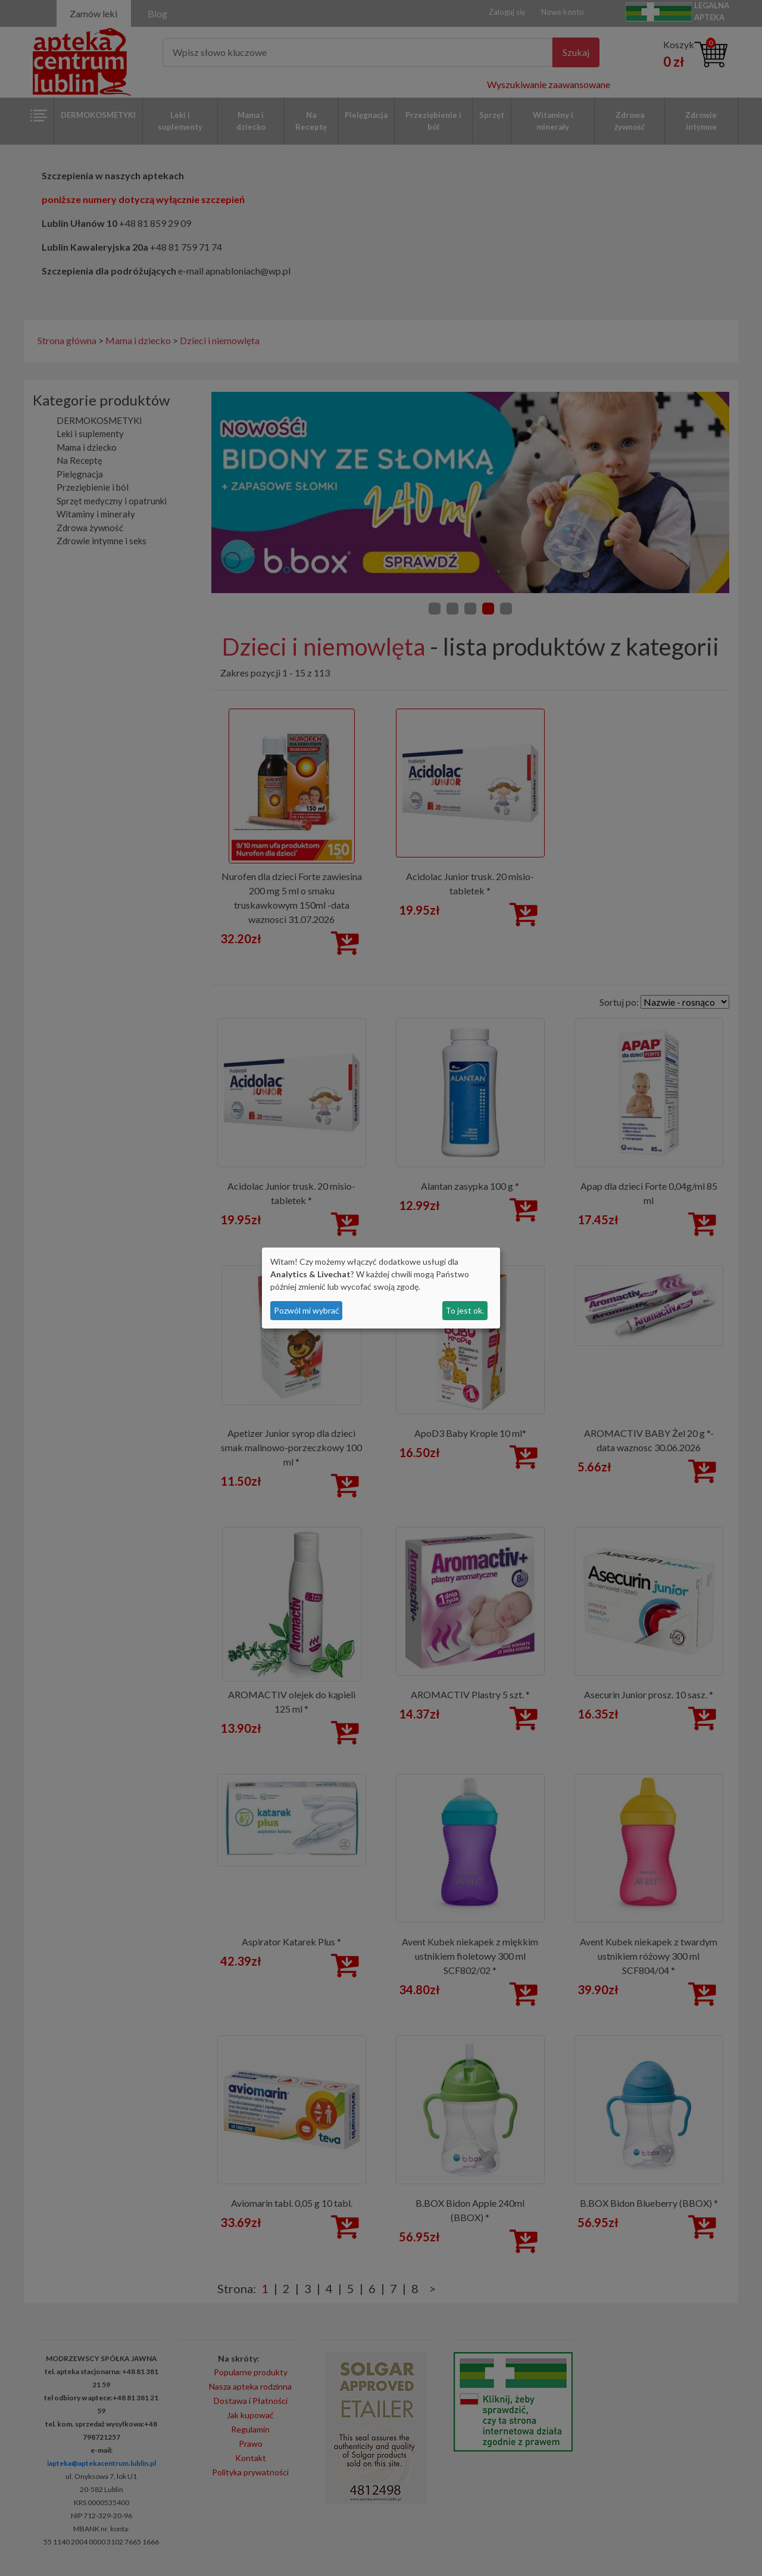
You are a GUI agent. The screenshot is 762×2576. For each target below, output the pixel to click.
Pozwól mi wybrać (306, 1310)
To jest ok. (464, 1310)
